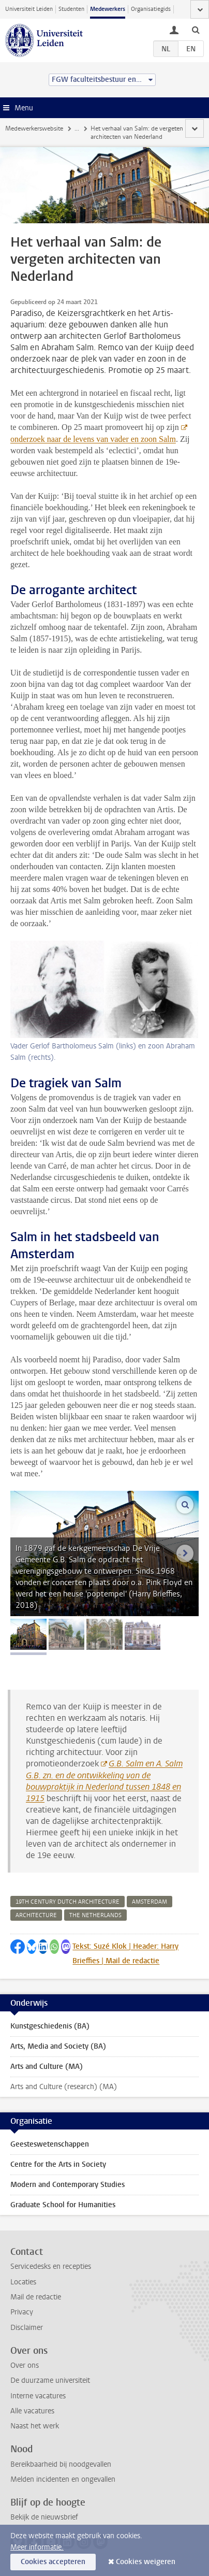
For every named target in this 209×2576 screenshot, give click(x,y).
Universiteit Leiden (29, 9)
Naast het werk (34, 2426)
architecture (36, 1915)
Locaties (23, 2282)
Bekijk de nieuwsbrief (44, 2517)
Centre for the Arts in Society (58, 2164)
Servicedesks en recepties (50, 2266)
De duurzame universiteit (50, 2380)
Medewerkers (107, 9)
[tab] (28, 1634)
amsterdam (149, 1902)
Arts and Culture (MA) (46, 2066)
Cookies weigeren (145, 2562)
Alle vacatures (32, 2411)
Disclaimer (26, 2328)
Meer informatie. (37, 2547)
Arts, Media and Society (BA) (58, 2046)
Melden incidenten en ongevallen (62, 2479)
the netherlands (95, 1915)
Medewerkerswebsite (34, 128)
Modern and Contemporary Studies (67, 2185)
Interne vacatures (38, 2396)
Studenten (71, 9)
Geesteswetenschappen (49, 2144)
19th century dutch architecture (68, 1902)
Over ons (24, 2365)
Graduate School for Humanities (62, 2205)
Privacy (21, 2312)
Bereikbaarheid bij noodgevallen (60, 2464)
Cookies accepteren (53, 2562)
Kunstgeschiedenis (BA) (49, 2026)
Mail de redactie (35, 2297)
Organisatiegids (151, 9)
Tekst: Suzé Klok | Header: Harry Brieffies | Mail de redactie (125, 1953)
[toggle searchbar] (195, 29)
